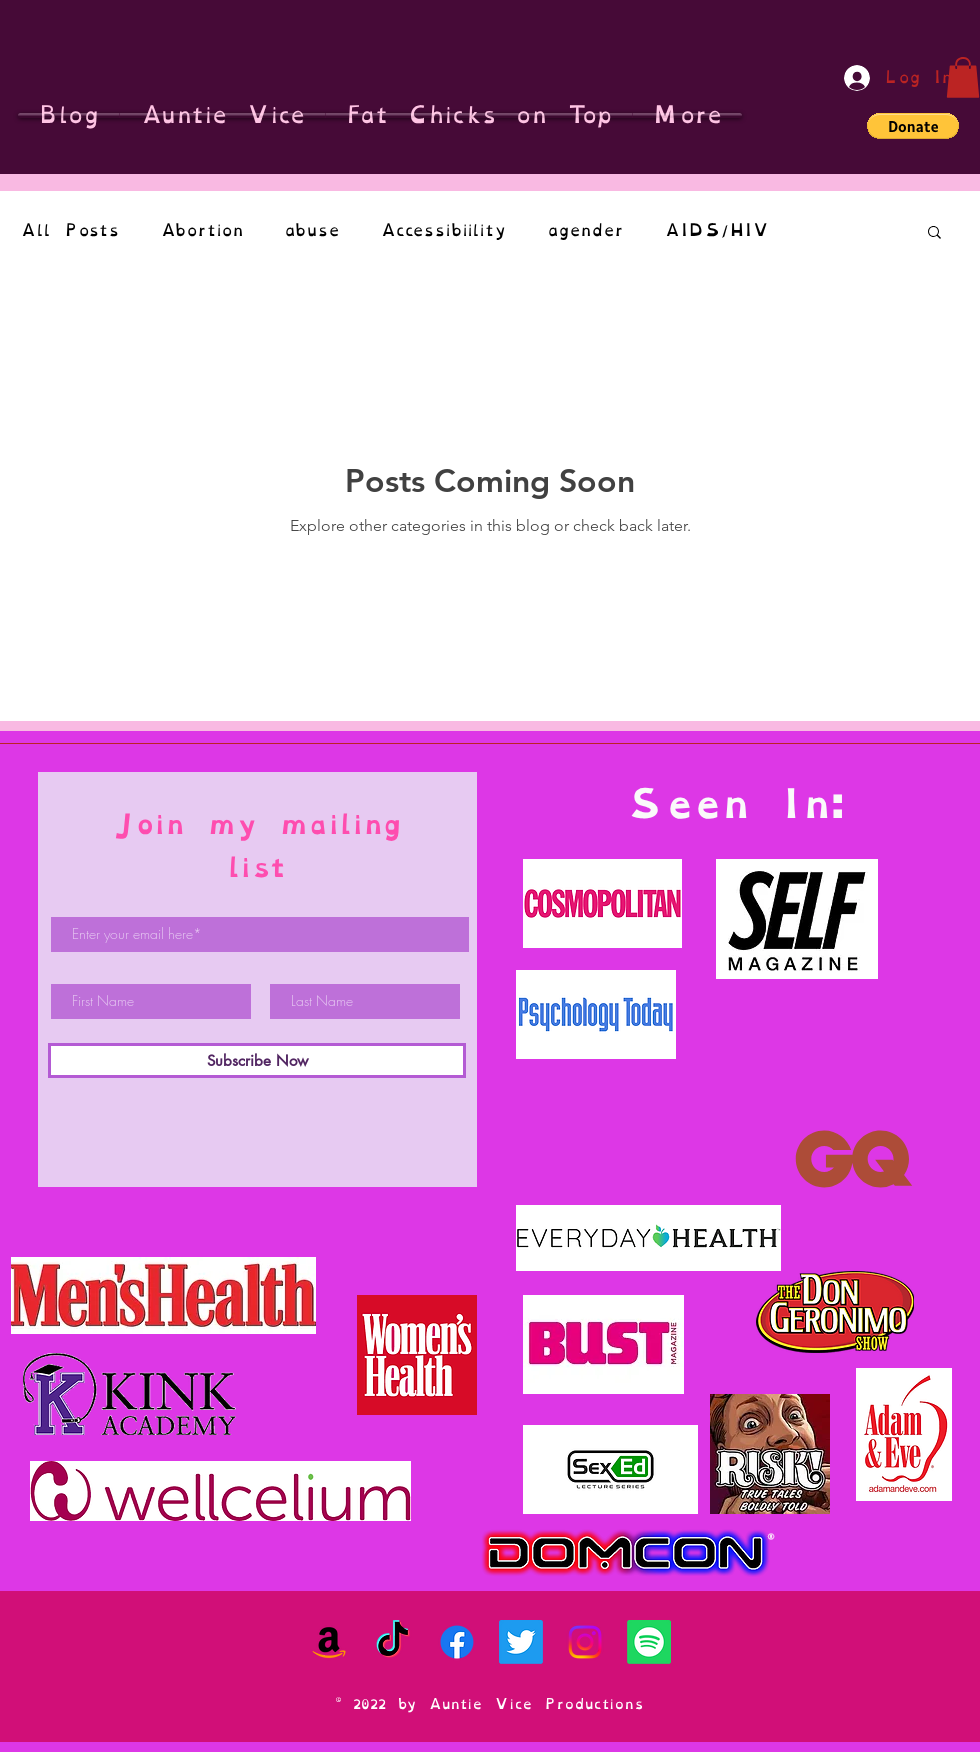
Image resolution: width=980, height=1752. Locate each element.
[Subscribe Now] (257, 1060)
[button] (963, 77)
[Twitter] (521, 1642)
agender (585, 230)
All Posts (70, 230)
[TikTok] (393, 1642)
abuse (312, 230)
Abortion (202, 230)
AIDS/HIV (716, 230)
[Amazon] (329, 1642)
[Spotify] (649, 1642)
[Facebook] (457, 1642)
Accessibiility (443, 230)
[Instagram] (585, 1642)
